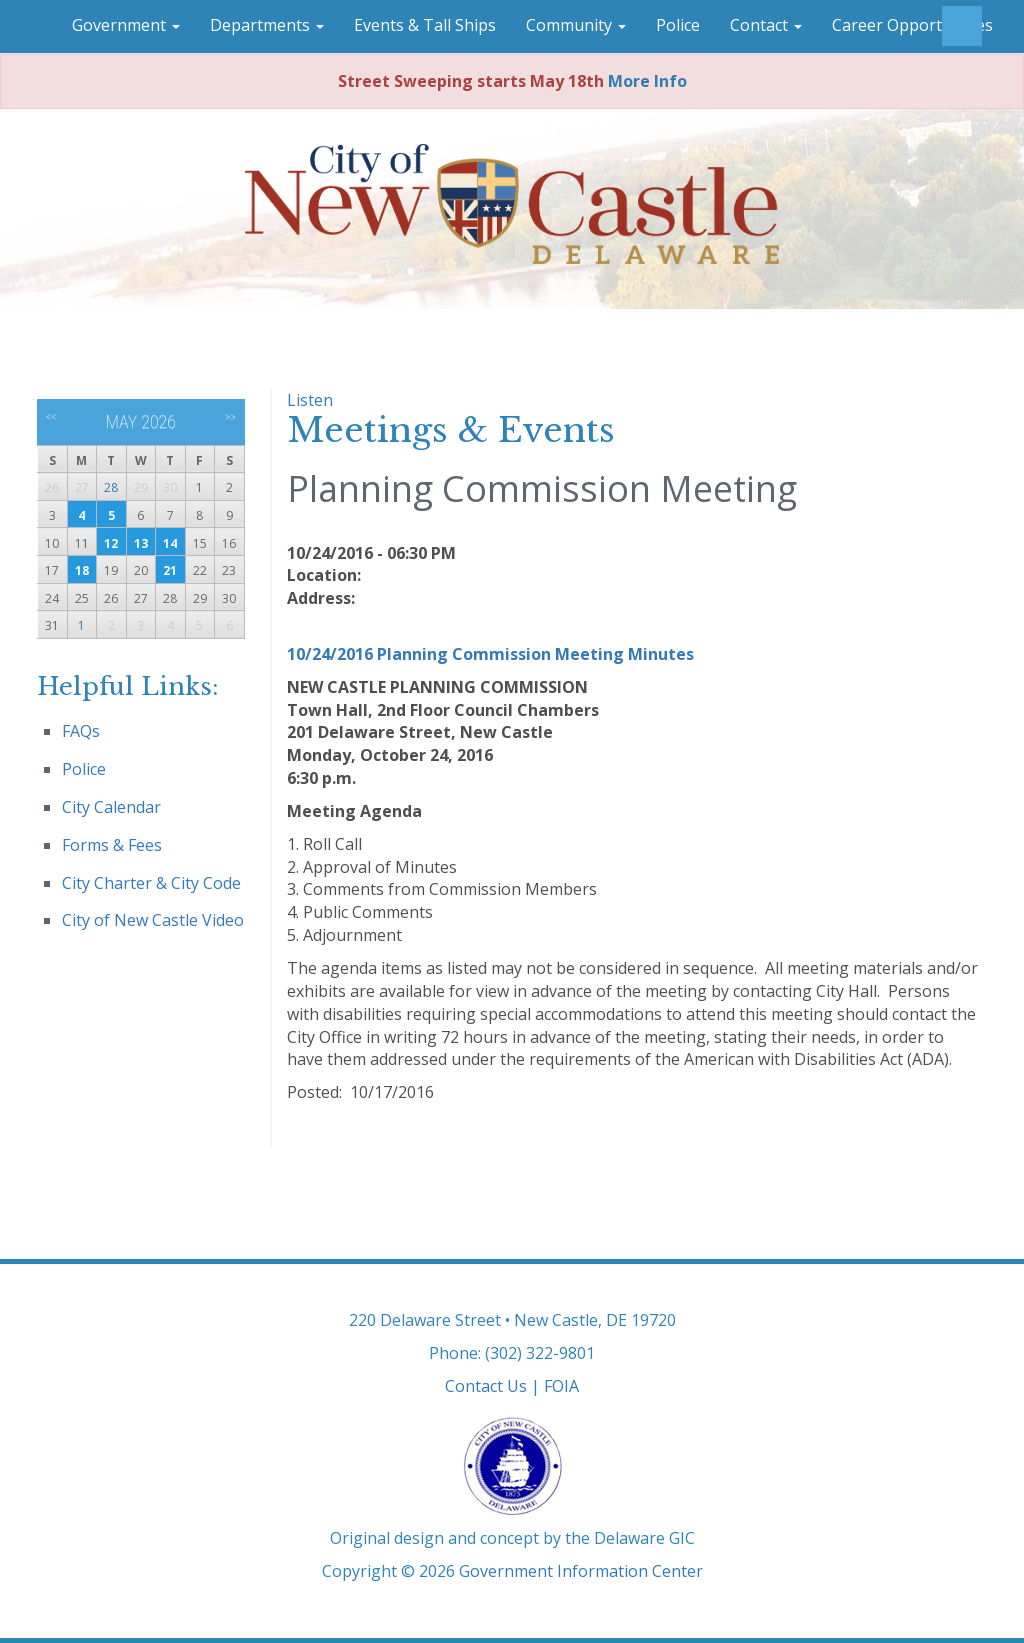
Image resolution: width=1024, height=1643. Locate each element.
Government (126, 25)
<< (51, 417)
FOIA (561, 1386)
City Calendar (111, 807)
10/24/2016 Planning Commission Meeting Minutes (490, 654)
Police (678, 25)
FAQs (81, 731)
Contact (766, 25)
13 (141, 543)
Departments (267, 25)
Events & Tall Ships (425, 25)
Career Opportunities (912, 25)
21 (170, 570)
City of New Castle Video (153, 920)
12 (111, 543)
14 (170, 543)
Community (576, 25)
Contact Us (486, 1386)
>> (230, 417)
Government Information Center (581, 1571)
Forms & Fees (112, 845)
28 (111, 487)
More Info (647, 81)
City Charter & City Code (151, 883)
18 (82, 570)
